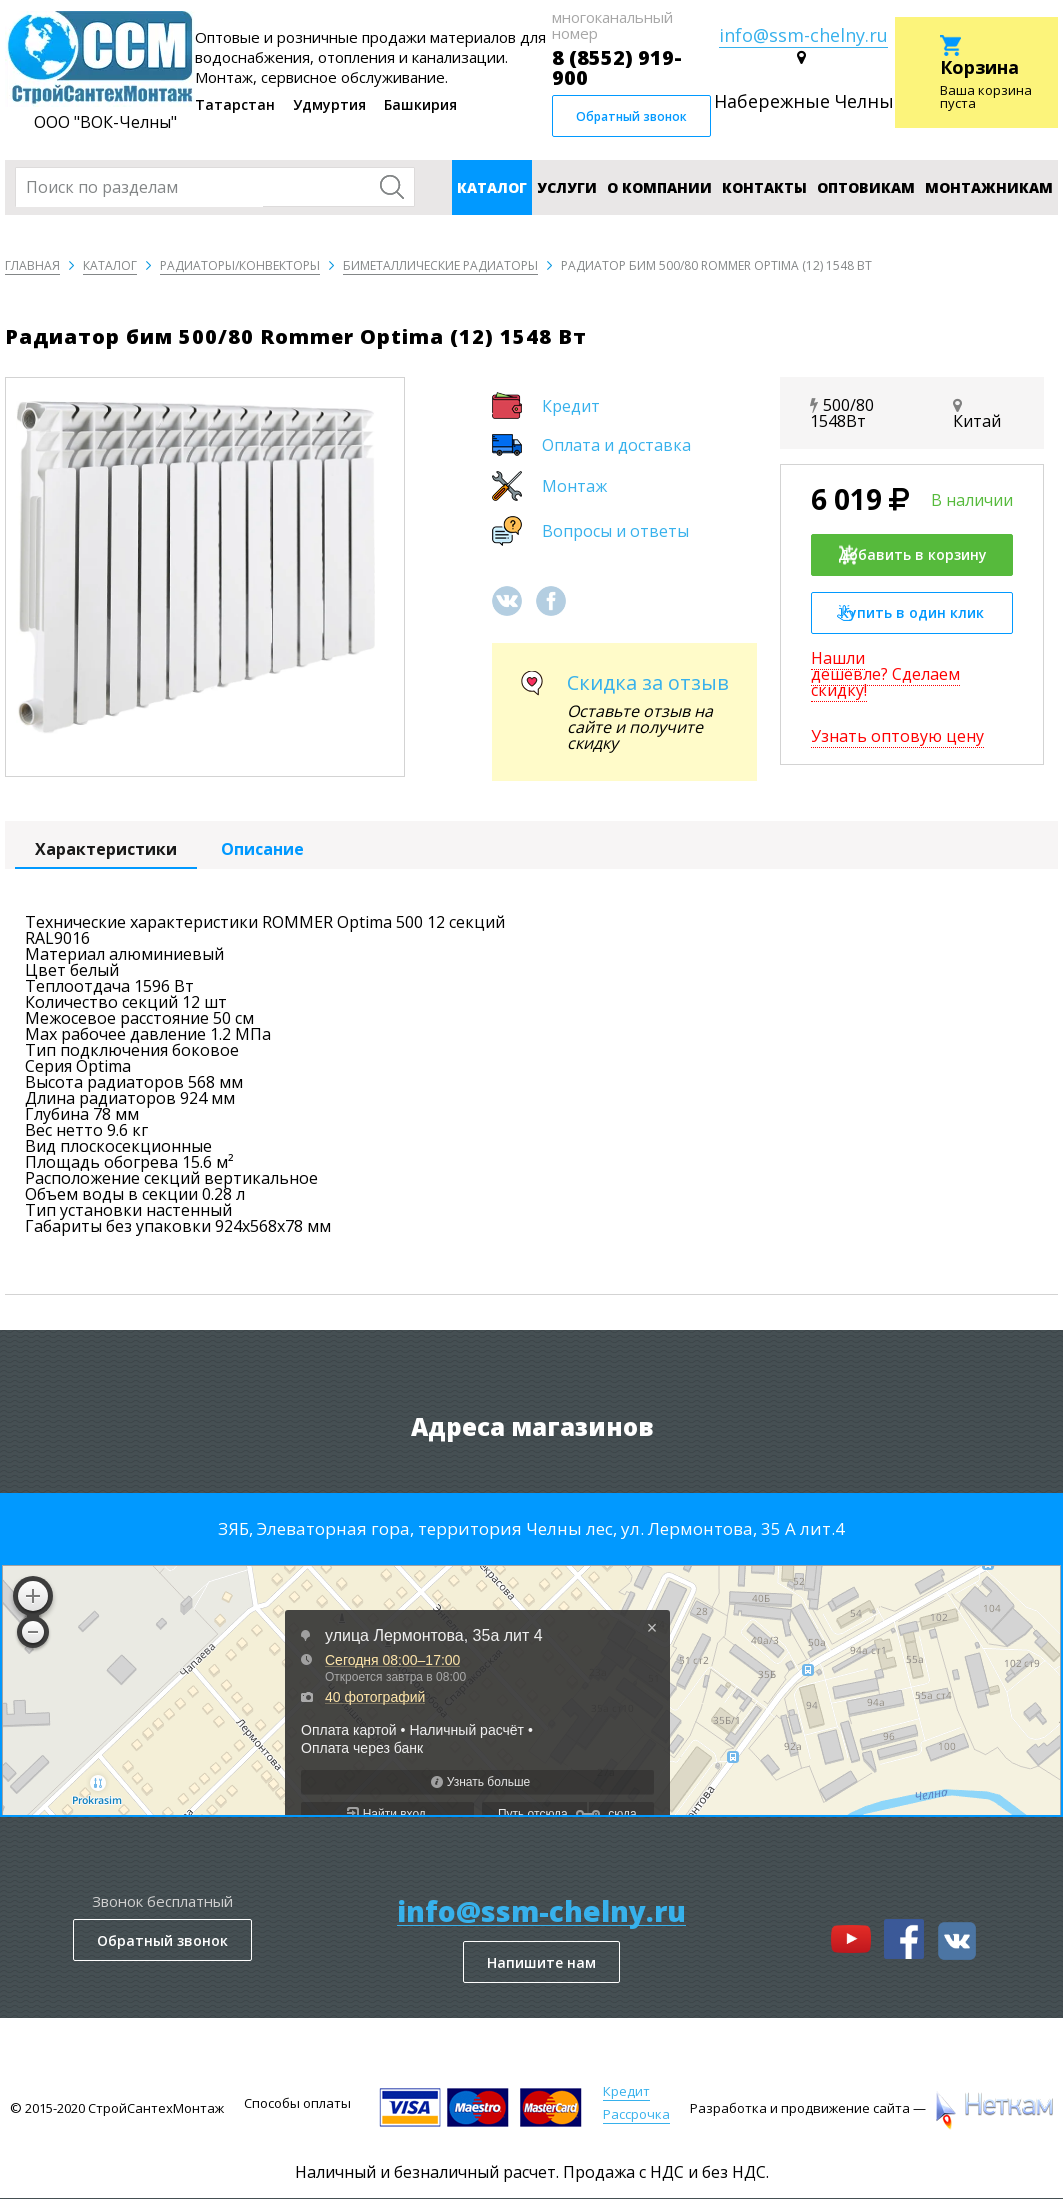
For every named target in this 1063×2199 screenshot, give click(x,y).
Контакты (764, 187)
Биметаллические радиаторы (440, 265)
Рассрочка (636, 2114)
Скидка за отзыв (648, 682)
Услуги (567, 187)
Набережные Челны (804, 101)
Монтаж (574, 486)
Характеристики (106, 849)
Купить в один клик (910, 612)
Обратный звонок (631, 116)
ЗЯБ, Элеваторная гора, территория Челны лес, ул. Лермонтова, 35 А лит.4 (531, 1528)
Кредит (571, 406)
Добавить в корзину (912, 555)
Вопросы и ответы (615, 531)
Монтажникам (989, 187)
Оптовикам (866, 187)
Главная (32, 265)
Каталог (492, 187)
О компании (659, 187)
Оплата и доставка (616, 445)
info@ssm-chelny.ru (803, 35)
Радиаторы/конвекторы (240, 265)
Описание (262, 849)
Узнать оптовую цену (897, 736)
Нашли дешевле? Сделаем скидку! (885, 674)
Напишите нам (541, 1962)
